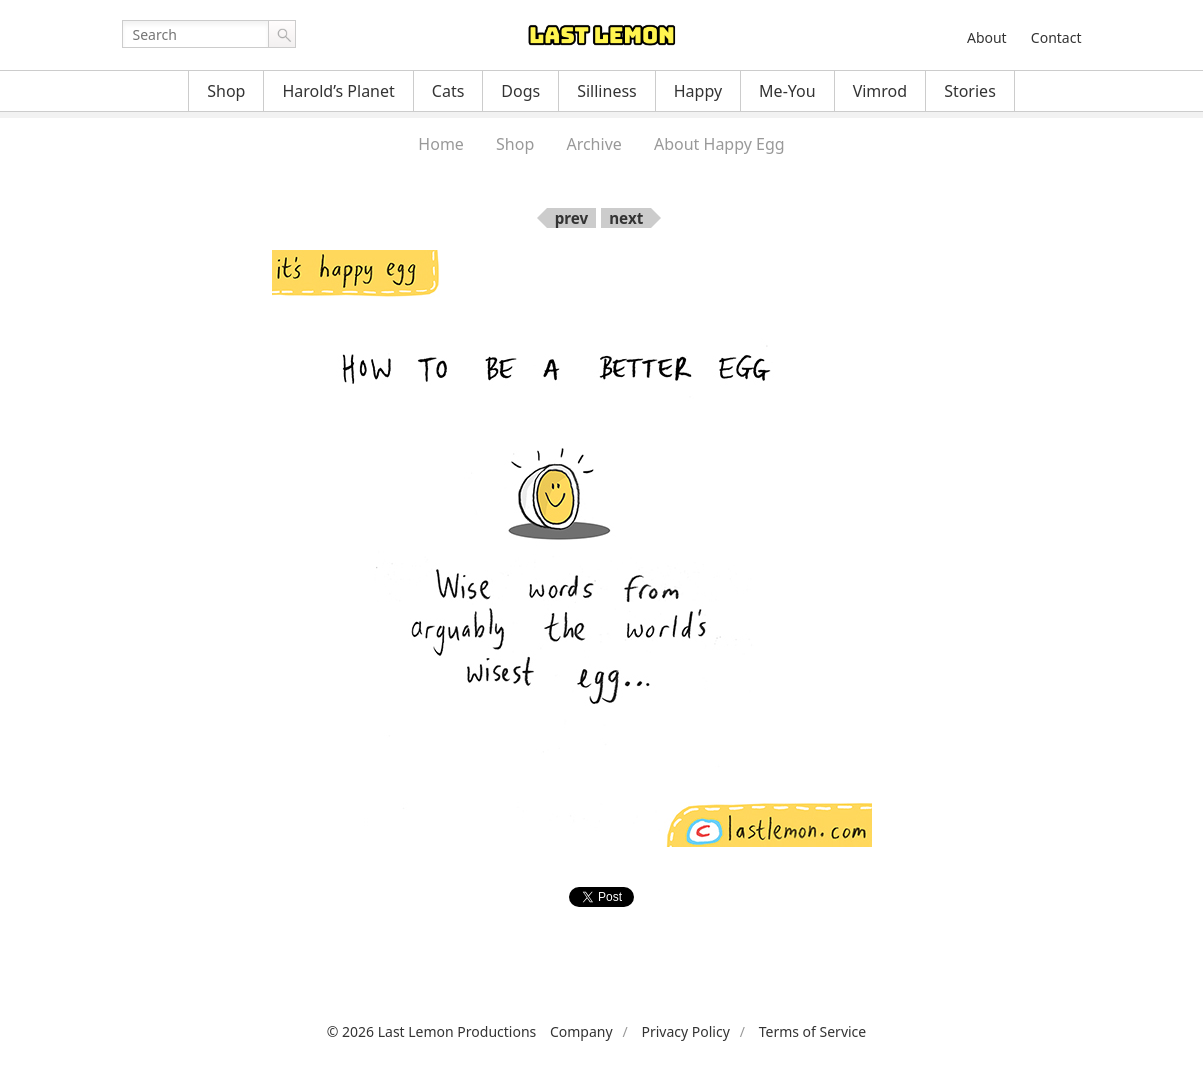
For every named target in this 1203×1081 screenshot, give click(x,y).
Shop (226, 91)
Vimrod (880, 91)
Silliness (607, 91)
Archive (593, 144)
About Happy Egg (719, 144)
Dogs (520, 91)
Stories (970, 91)
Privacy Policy (685, 1031)
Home (441, 144)
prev (572, 218)
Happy (698, 91)
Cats (448, 91)
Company (581, 1031)
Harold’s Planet (338, 91)
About (987, 37)
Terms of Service (813, 1031)
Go (282, 34)
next (626, 218)
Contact (1056, 37)
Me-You (787, 91)
